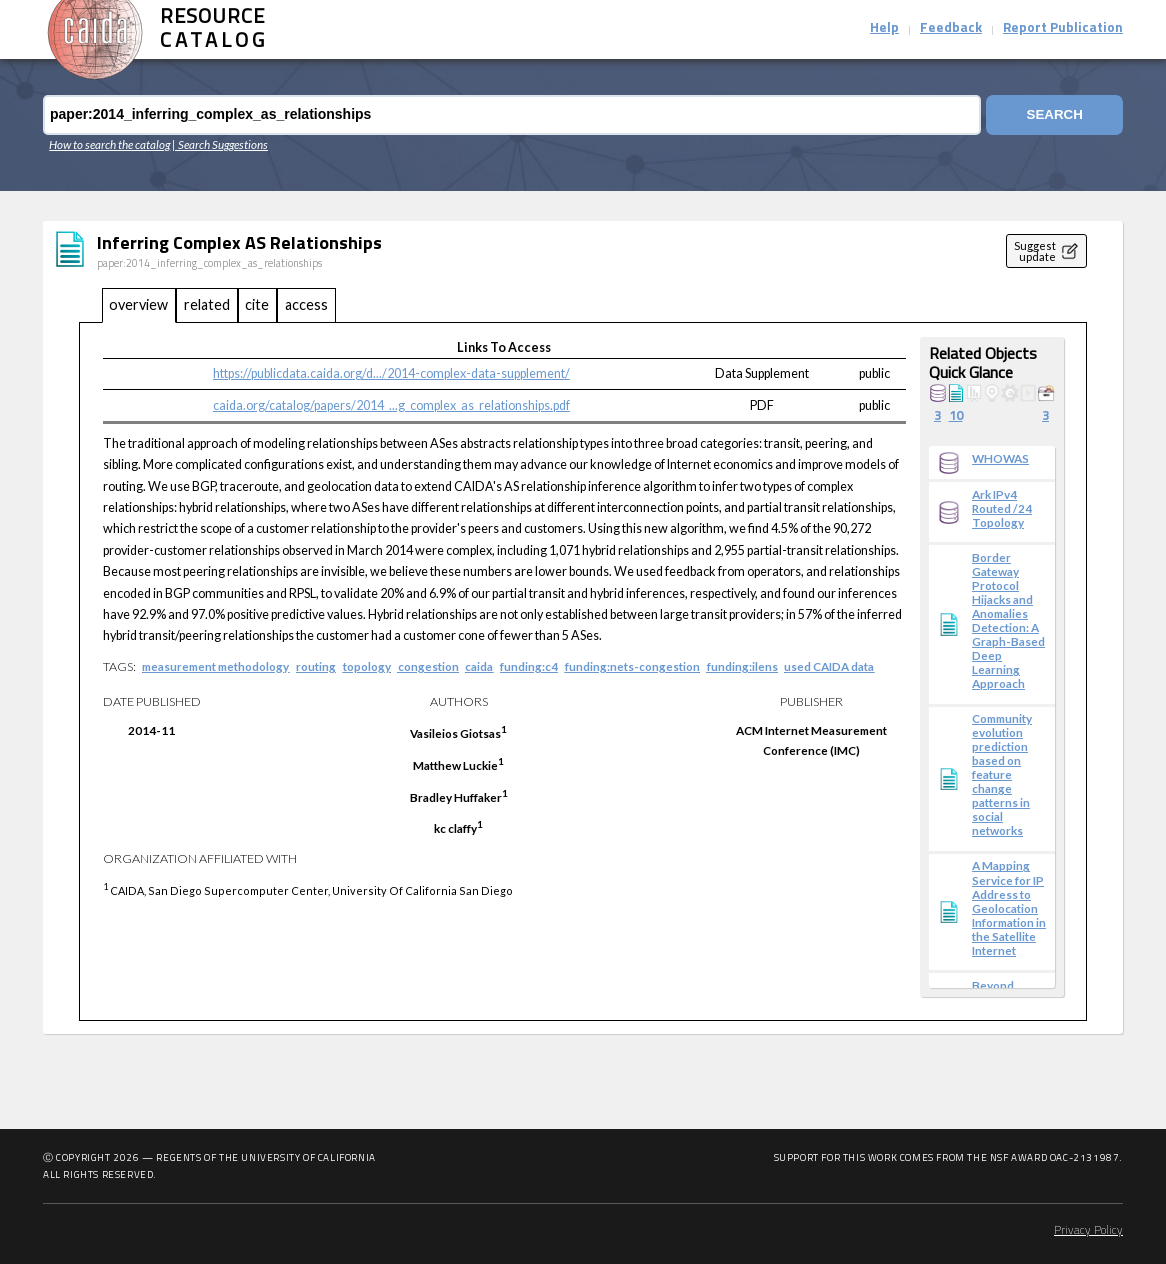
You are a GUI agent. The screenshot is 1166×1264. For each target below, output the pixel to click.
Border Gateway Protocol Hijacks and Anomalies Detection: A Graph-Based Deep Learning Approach (1008, 620)
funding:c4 (529, 666)
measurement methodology (215, 666)
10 (956, 417)
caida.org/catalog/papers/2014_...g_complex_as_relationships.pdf (391, 405)
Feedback (951, 28)
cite (257, 304)
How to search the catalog (109, 144)
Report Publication (1063, 28)
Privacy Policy (1088, 1231)
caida (479, 666)
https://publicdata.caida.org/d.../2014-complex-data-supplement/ (391, 373)
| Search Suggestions (220, 144)
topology (367, 666)
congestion (428, 666)
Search (1055, 114)
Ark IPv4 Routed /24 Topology (1002, 508)
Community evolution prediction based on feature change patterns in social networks (1002, 774)
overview (138, 304)
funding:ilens (742, 666)
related (207, 304)
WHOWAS (1000, 458)
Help (884, 28)
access (306, 304)
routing (316, 666)
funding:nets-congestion (632, 666)
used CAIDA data (829, 666)
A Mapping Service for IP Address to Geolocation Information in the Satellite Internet (1009, 907)
